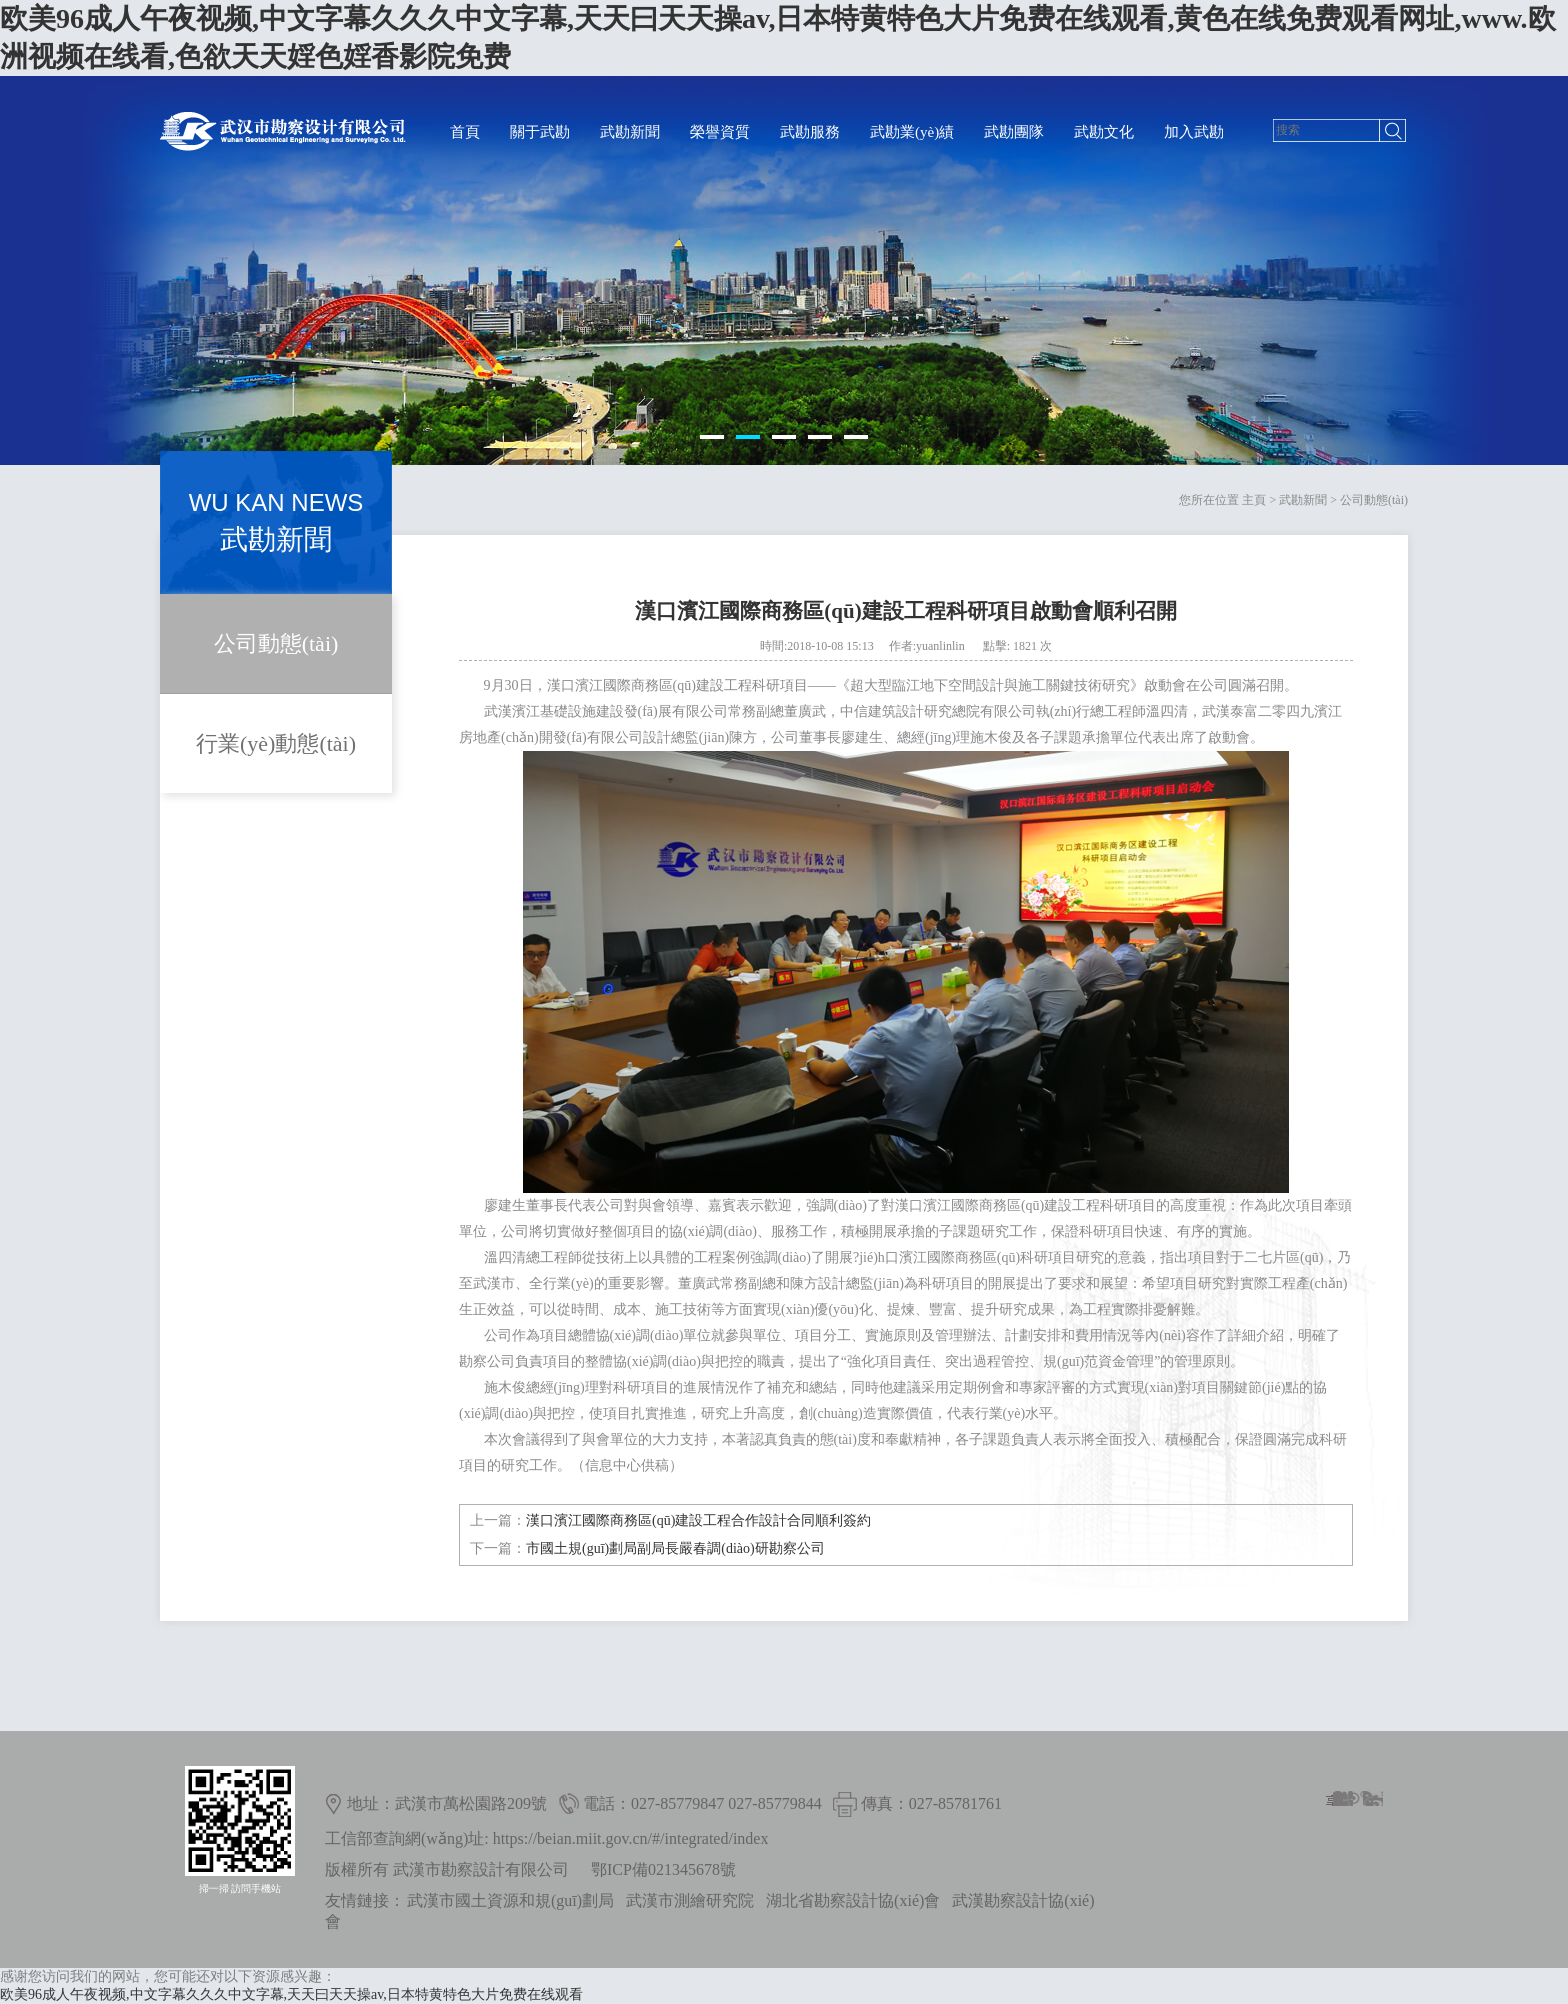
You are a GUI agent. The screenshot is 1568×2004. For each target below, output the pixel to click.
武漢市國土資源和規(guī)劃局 (510, 1900)
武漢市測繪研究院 (690, 1900)
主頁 (1254, 500)
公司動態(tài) (1374, 500)
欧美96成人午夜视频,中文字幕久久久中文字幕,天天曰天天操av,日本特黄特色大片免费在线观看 (291, 1994)
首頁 (465, 132)
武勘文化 (1104, 132)
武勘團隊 (1014, 132)
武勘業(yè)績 (912, 132)
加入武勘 (1194, 132)
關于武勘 (540, 132)
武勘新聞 (630, 132)
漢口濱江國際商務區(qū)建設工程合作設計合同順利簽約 (698, 1520)
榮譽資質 (720, 132)
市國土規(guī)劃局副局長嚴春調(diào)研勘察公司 (675, 1548)
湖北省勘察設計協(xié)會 (853, 1900)
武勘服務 (810, 132)
